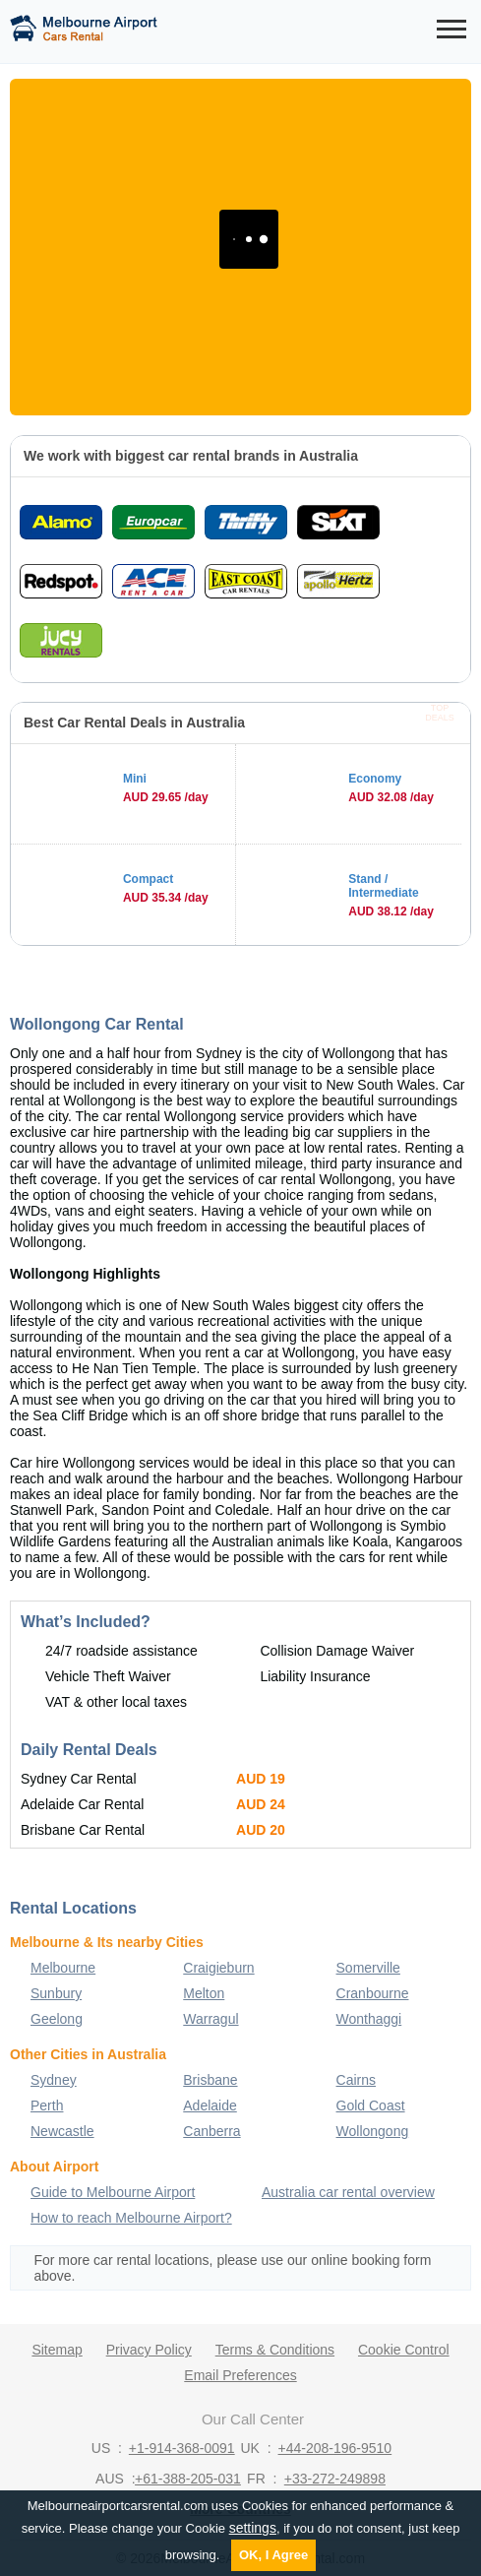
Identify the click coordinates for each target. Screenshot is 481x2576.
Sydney (53, 2080)
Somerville (368, 1968)
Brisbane (210, 2080)
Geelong (56, 2019)
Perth (46, 2105)
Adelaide (210, 2105)
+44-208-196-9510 (335, 2448)
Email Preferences (240, 2375)
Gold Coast (370, 2105)
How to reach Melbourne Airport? (131, 2218)
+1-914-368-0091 (182, 2448)
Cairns (356, 2080)
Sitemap (56, 2349)
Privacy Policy (149, 2349)
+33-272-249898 (335, 2478)
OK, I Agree (273, 2554)
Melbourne (62, 1968)
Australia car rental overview (348, 2192)
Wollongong (372, 2131)
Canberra (211, 2131)
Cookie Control (404, 2349)
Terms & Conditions (274, 2349)
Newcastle (62, 2131)
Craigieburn (218, 1968)
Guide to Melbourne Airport (112, 2192)
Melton (203, 1993)
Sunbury (56, 1993)
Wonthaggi (369, 2019)
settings (252, 2528)
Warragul (210, 2019)
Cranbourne (372, 1993)
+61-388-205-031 (188, 2478)
